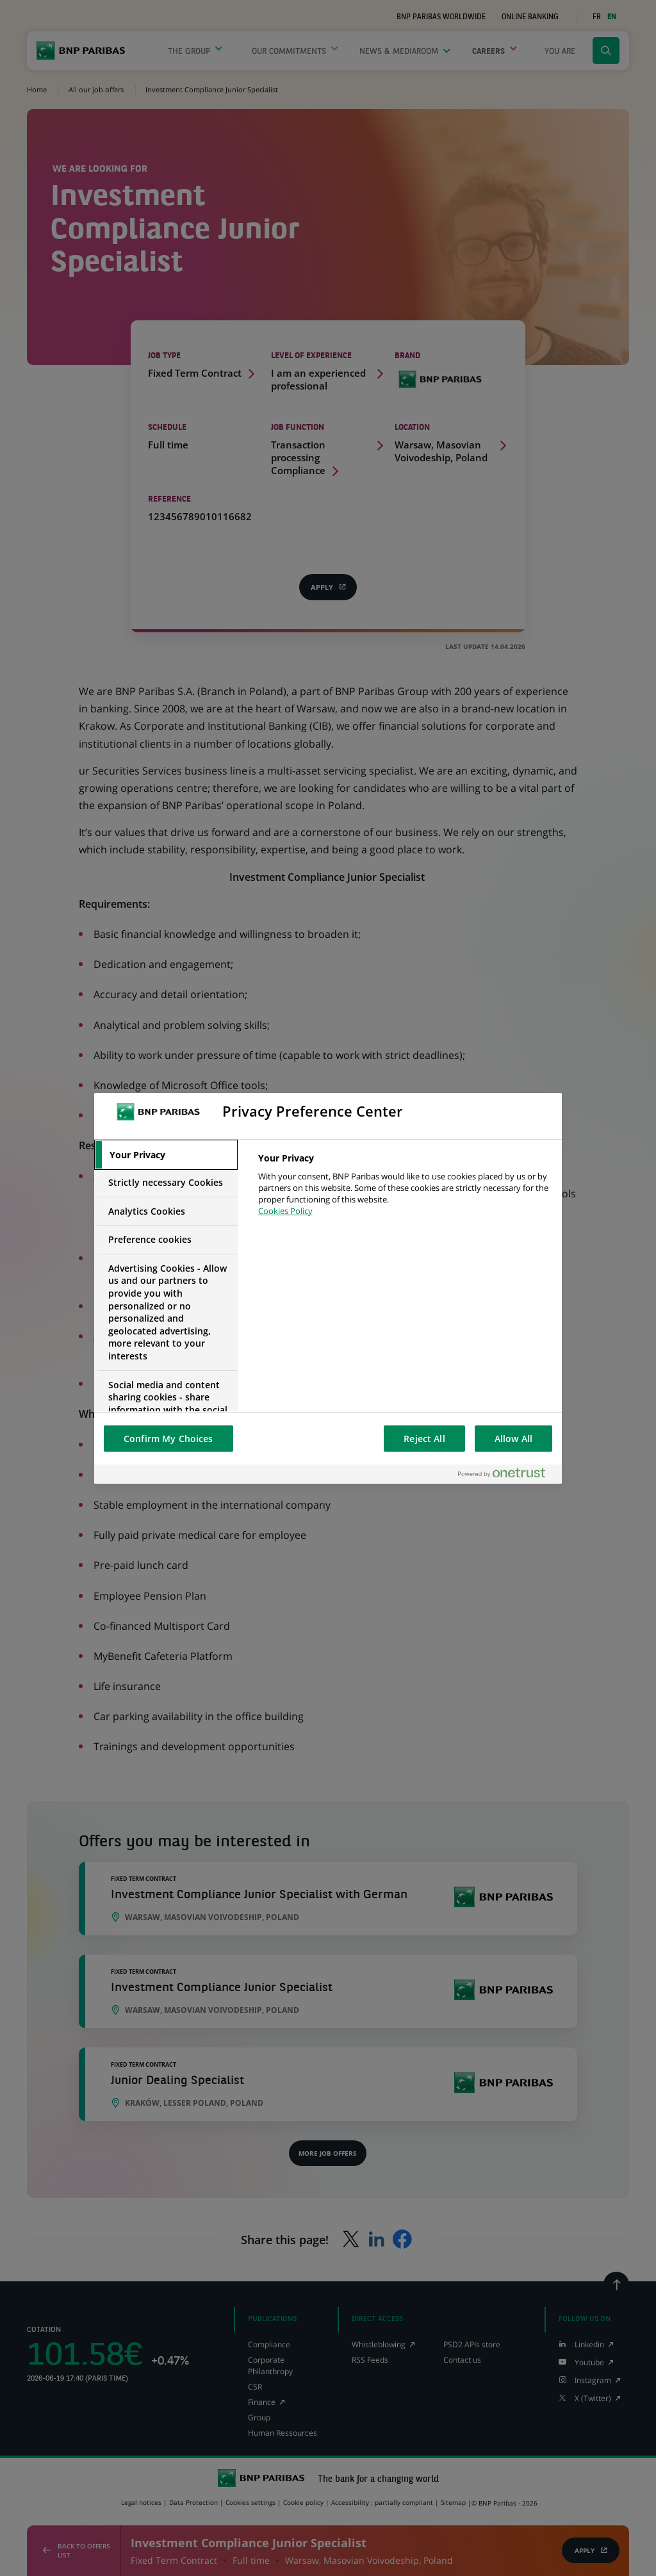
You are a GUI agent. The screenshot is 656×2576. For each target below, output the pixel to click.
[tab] (165, 1155)
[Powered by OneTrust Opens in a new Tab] (506, 1474)
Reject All (424, 1438)
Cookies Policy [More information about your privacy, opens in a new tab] (285, 1211)
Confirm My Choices (168, 1438)
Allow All (513, 1438)
